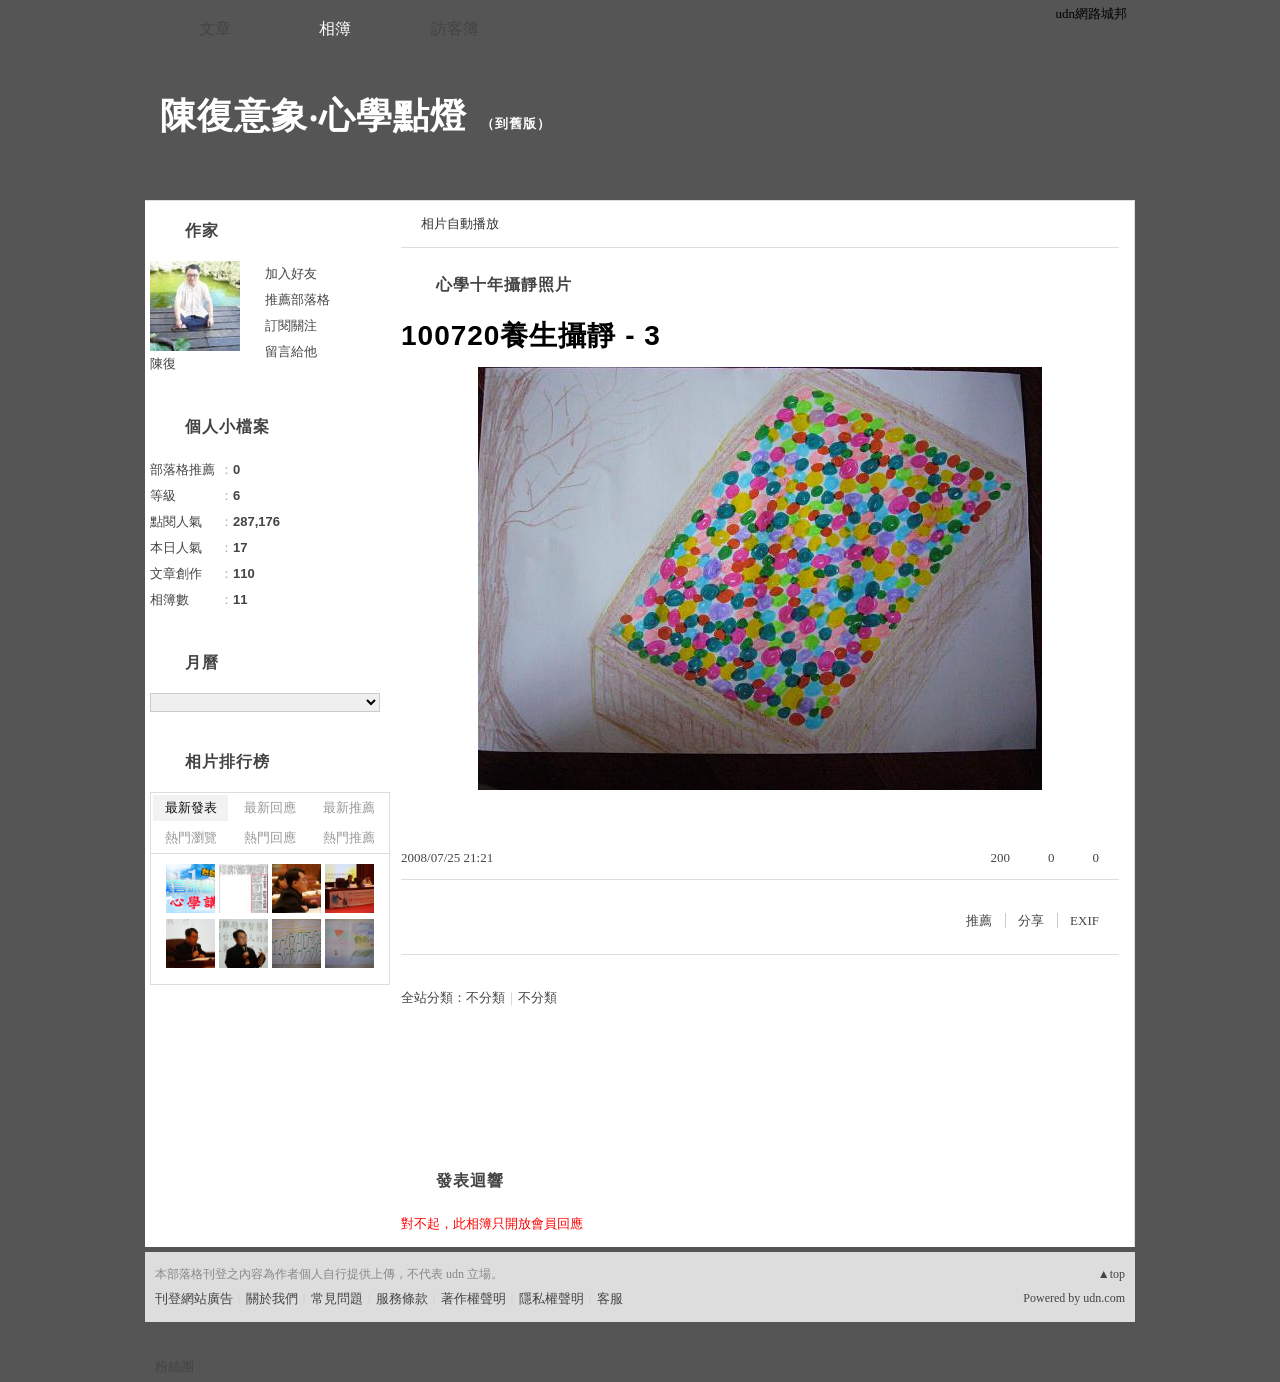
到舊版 (516, 123)
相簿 (335, 28)
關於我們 (272, 1298)
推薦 (979, 920)
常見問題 (337, 1298)
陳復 (163, 363)
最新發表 (191, 807)
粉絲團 (174, 1366)
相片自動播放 (460, 223)
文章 (215, 28)
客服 (610, 1298)
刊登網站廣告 (194, 1298)
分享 (1031, 920)
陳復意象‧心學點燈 (313, 115)
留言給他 (291, 351)
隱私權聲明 (551, 1298)
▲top (1111, 1274)
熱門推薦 (349, 837)
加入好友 (291, 273)
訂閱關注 (291, 325)
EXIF (1084, 920)
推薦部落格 (297, 299)
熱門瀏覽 (191, 837)
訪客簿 (455, 28)
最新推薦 (349, 807)
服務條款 (402, 1298)
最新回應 (270, 807)
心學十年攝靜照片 (504, 284)
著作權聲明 (473, 1298)
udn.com (1104, 1298)
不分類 (485, 997)
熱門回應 (270, 837)
